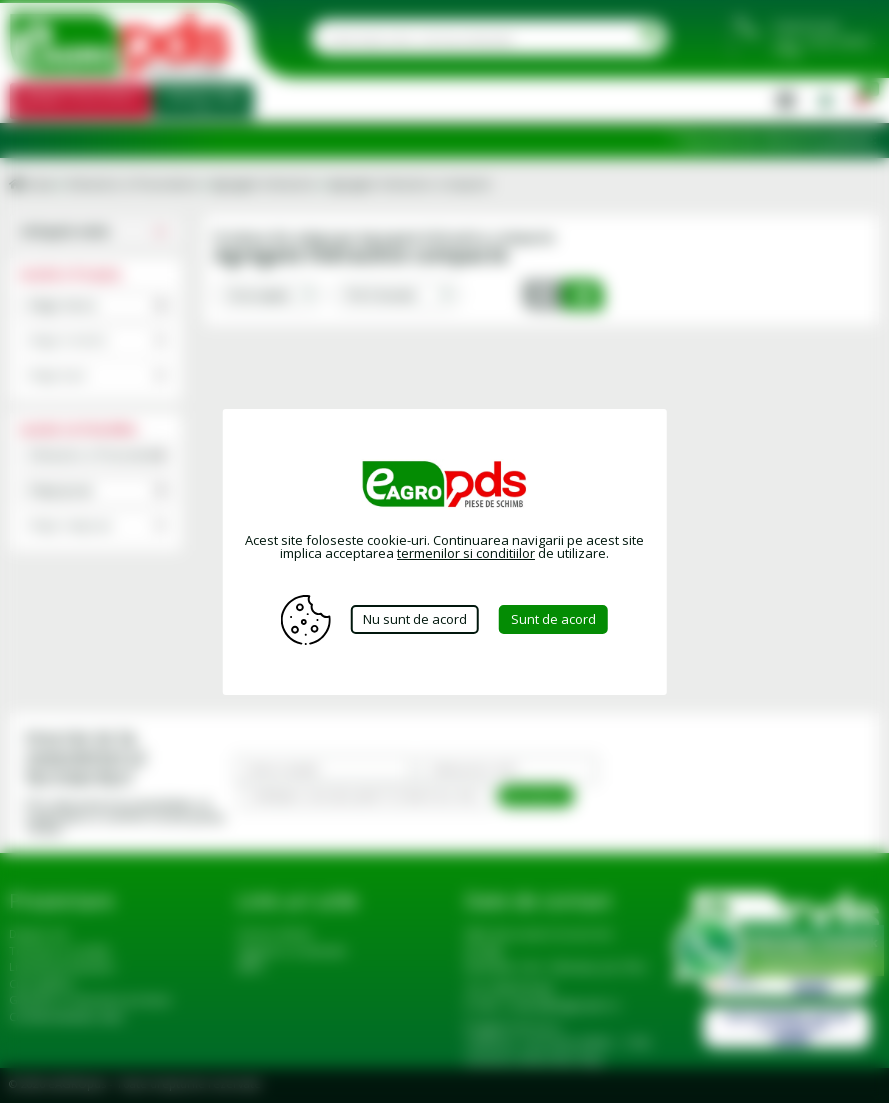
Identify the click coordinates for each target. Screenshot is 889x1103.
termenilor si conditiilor (466, 553)
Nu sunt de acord (415, 619)
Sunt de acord (553, 619)
